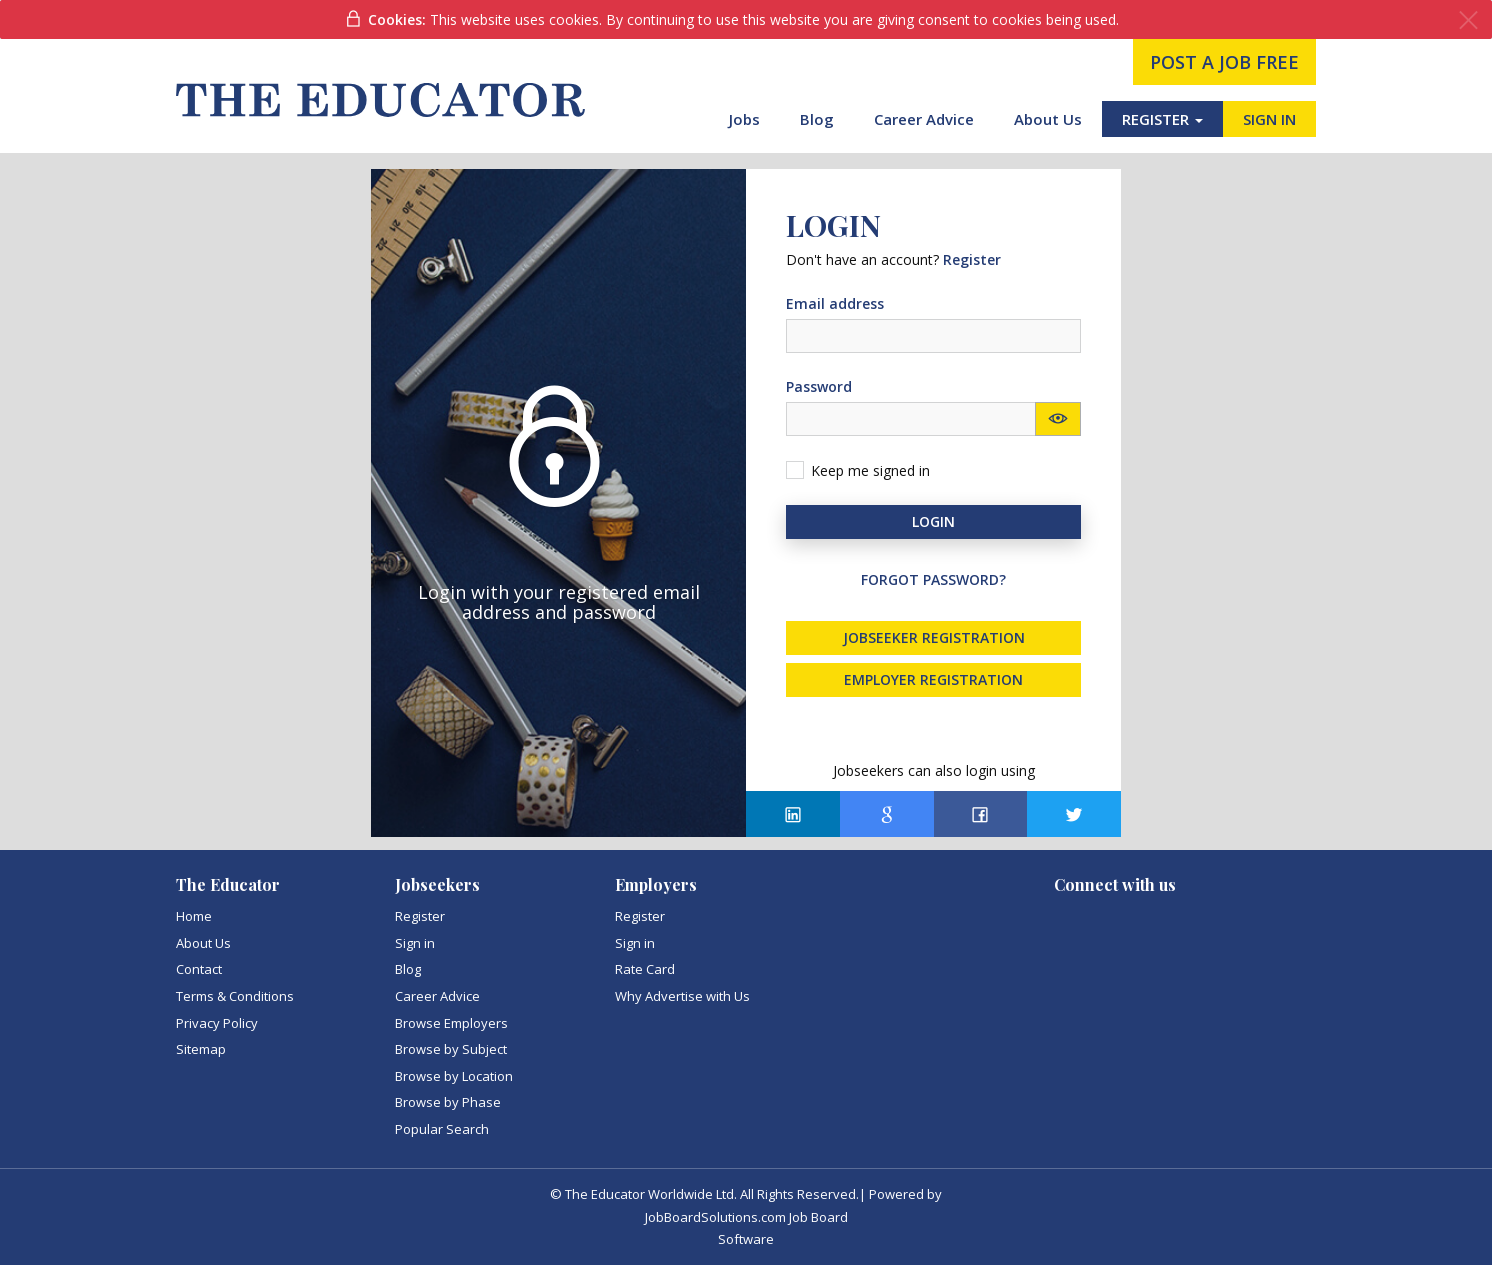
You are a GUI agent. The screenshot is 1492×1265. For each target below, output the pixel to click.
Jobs (744, 119)
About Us (1048, 119)
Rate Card (645, 969)
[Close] (1468, 20)
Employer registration (933, 679)
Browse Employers (451, 1023)
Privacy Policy (217, 1023)
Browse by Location (454, 1076)
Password (819, 386)
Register (420, 916)
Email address (835, 303)
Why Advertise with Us (682, 996)
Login (933, 521)
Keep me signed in (870, 470)
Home (194, 916)
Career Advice (924, 119)
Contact (199, 969)
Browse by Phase (448, 1102)
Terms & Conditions (235, 996)
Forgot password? (933, 579)
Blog (817, 119)
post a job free (1224, 62)
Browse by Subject (451, 1049)
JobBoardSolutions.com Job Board (746, 1217)
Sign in (415, 943)
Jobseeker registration (934, 637)
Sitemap (201, 1049)
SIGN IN (1269, 119)
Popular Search (442, 1129)
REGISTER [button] (1162, 119)
